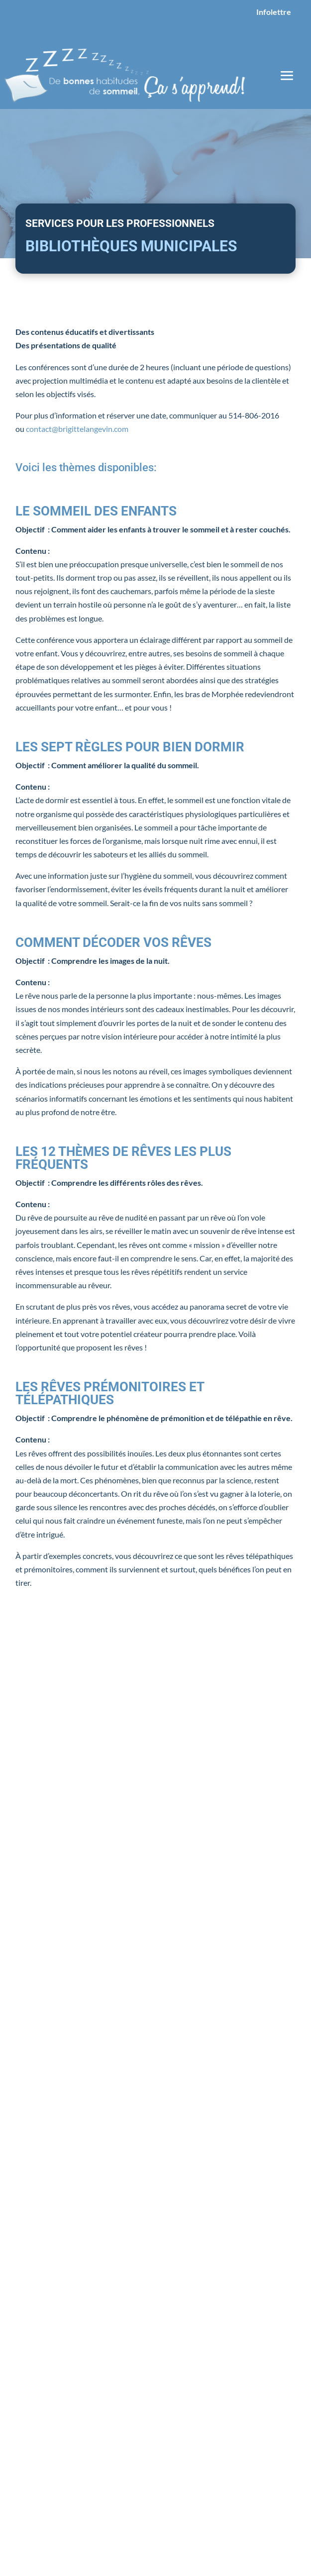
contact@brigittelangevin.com (77, 428)
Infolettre (273, 11)
